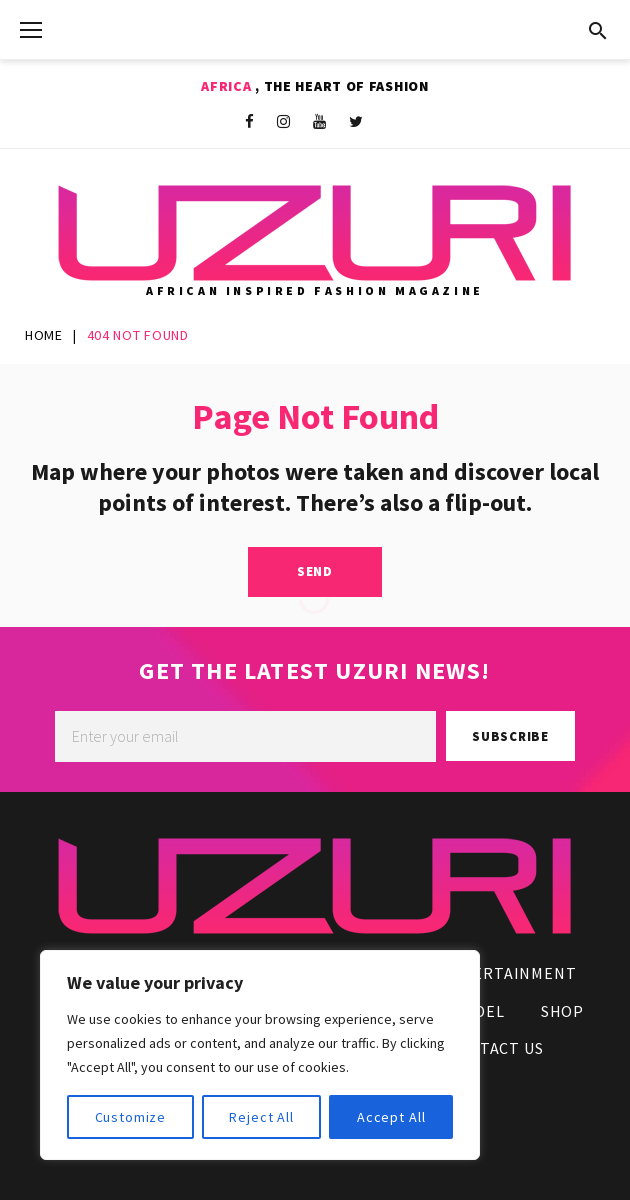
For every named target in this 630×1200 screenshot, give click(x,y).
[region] (260, 1055)
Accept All (391, 1117)
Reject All (261, 1117)
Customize (131, 1117)
